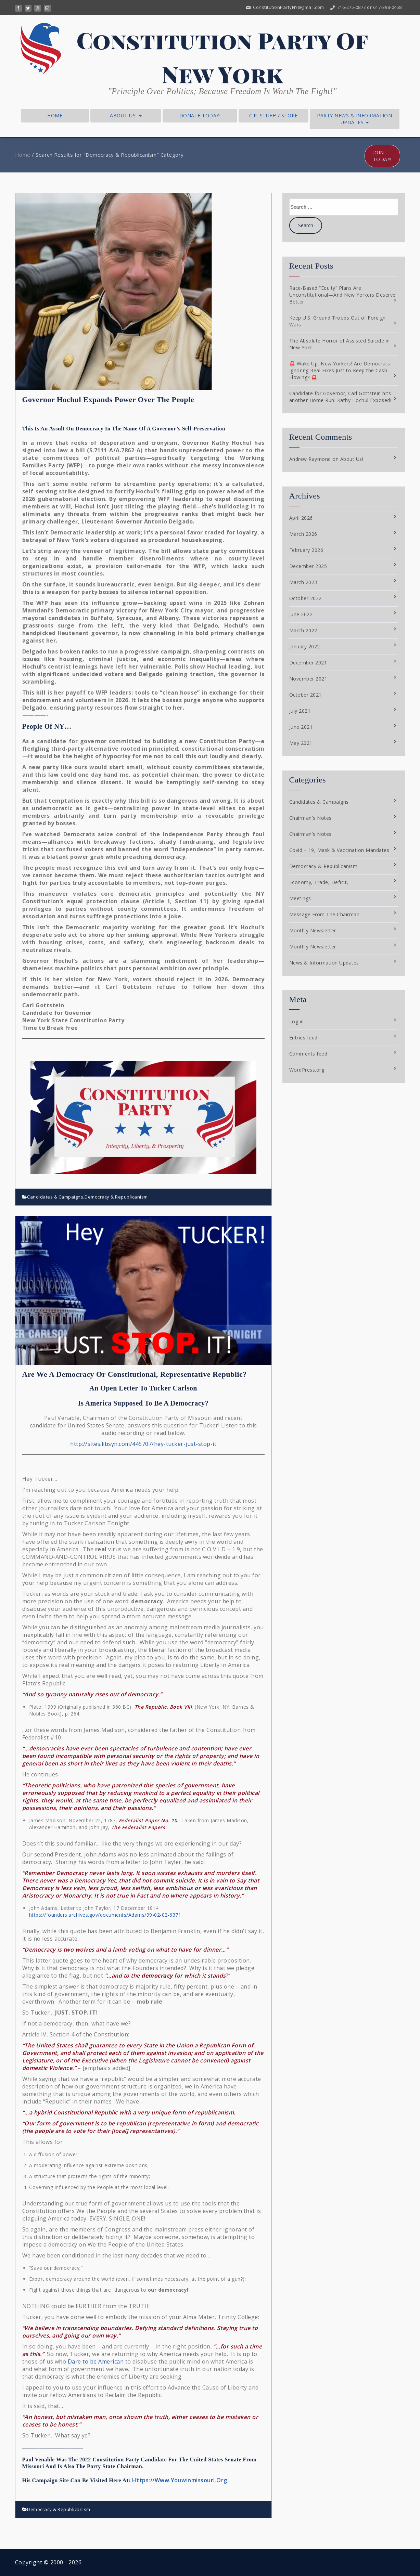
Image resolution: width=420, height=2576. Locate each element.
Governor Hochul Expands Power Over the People (108, 399)
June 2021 (301, 727)
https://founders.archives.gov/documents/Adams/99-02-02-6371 (105, 1915)
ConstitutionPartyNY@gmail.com (284, 7)
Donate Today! (200, 115)
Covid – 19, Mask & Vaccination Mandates (339, 850)
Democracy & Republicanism (116, 1197)
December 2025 (308, 566)
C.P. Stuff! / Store (273, 115)
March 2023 (303, 582)
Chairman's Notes (310, 818)
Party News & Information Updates (354, 119)
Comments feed (308, 1053)
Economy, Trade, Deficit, (318, 882)
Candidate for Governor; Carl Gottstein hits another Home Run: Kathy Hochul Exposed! (340, 396)
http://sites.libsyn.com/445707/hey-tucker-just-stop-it (143, 1444)
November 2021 (308, 678)
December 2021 (308, 662)
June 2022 (301, 614)
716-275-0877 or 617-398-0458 (365, 7)
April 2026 (301, 518)
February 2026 (306, 550)
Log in (296, 1021)
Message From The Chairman (324, 914)
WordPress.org (306, 1069)
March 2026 (303, 534)
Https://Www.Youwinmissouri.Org (179, 2480)
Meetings (300, 898)
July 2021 (300, 711)
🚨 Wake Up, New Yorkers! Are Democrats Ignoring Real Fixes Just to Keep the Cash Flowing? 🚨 (339, 370)
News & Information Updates (324, 962)
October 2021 (305, 694)
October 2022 (305, 598)
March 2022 (303, 630)
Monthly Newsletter (312, 930)
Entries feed (303, 1037)
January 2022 (304, 646)
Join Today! (382, 156)
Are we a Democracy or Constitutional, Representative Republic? (134, 1374)
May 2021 (301, 743)
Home (54, 115)
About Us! (126, 115)
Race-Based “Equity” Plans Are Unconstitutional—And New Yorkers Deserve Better (342, 295)
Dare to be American (96, 2361)
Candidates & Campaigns (55, 1197)
